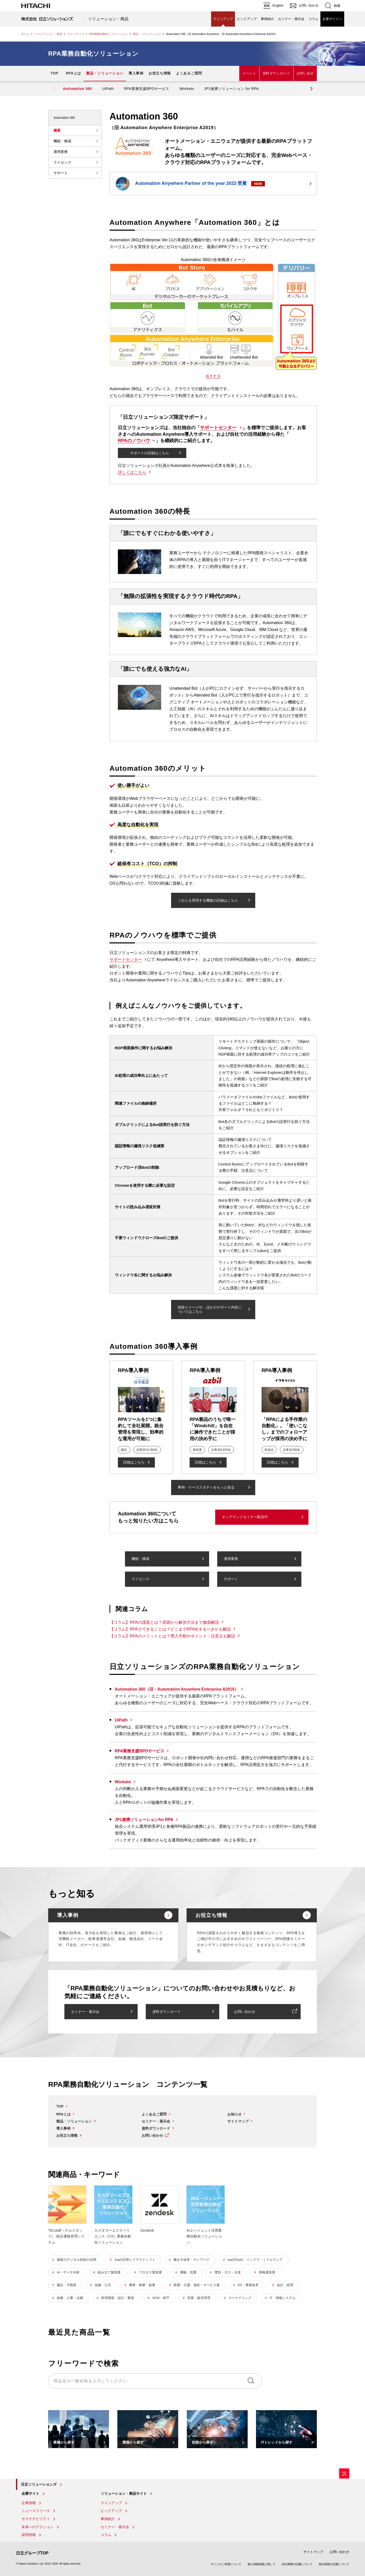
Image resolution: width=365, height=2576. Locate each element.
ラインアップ (223, 19)
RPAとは (73, 73)
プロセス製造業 (150, 2272)
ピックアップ (247, 19)
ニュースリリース (36, 2511)
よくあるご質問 (189, 73)
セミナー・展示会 (291, 19)
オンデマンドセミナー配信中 (245, 1517)
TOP (55, 73)
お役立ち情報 (160, 73)
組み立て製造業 (109, 2272)
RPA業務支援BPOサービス (146, 89)
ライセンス (62, 162)
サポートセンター (218, 427)
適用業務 (60, 152)
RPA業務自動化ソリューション (108, 33)
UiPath (108, 89)
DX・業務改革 (248, 2285)
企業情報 (29, 2503)
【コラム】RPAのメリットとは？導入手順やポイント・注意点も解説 (172, 1636)
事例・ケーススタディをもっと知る (206, 1487)
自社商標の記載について (297, 2564)
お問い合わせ (244, 2012)
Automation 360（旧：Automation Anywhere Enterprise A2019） (177, 1689)
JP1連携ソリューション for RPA (231, 89)
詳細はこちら (133, 1462)
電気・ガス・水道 (227, 2272)
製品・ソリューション (147, 33)
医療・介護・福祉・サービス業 (197, 2285)
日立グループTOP (32, 2553)
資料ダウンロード (276, 73)
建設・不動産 (67, 2285)
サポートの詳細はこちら (149, 453)
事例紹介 (267, 19)
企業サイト (30, 2493)
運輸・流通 (188, 2272)
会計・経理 (285, 2285)
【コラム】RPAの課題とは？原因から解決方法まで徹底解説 (164, 1622)
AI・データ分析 (68, 2272)
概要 (57, 130)
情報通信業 (267, 2272)
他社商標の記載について (334, 2564)
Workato (186, 89)
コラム (313, 19)
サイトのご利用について (226, 2564)
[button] (310, 88)
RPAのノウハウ (134, 440)
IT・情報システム (282, 2298)
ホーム (25, 33)
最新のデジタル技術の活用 (76, 2260)
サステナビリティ (36, 2519)
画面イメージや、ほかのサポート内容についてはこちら (210, 1309)
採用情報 (29, 2535)
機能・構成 (62, 141)
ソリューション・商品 (108, 19)
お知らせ (234, 2114)
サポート (60, 173)
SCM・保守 (160, 2298)
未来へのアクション (37, 2527)
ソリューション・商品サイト (124, 2493)
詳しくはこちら (132, 472)
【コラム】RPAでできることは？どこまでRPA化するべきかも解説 (170, 1629)
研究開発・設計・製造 (117, 2298)
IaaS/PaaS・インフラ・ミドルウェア (255, 2260)
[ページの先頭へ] (344, 2473)
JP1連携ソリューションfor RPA (144, 1819)
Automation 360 (77, 89)
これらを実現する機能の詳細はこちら (208, 900)
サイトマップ (238, 2121)
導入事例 (136, 73)
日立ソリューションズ (39, 2484)
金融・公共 (103, 2285)
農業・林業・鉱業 (142, 2285)
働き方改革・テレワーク (191, 2260)
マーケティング (239, 2298)
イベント (249, 73)
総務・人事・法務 (70, 2298)
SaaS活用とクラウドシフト (134, 2260)
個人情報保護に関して (262, 2564)
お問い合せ (305, 73)
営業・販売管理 (198, 2298)
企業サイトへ (332, 19)
